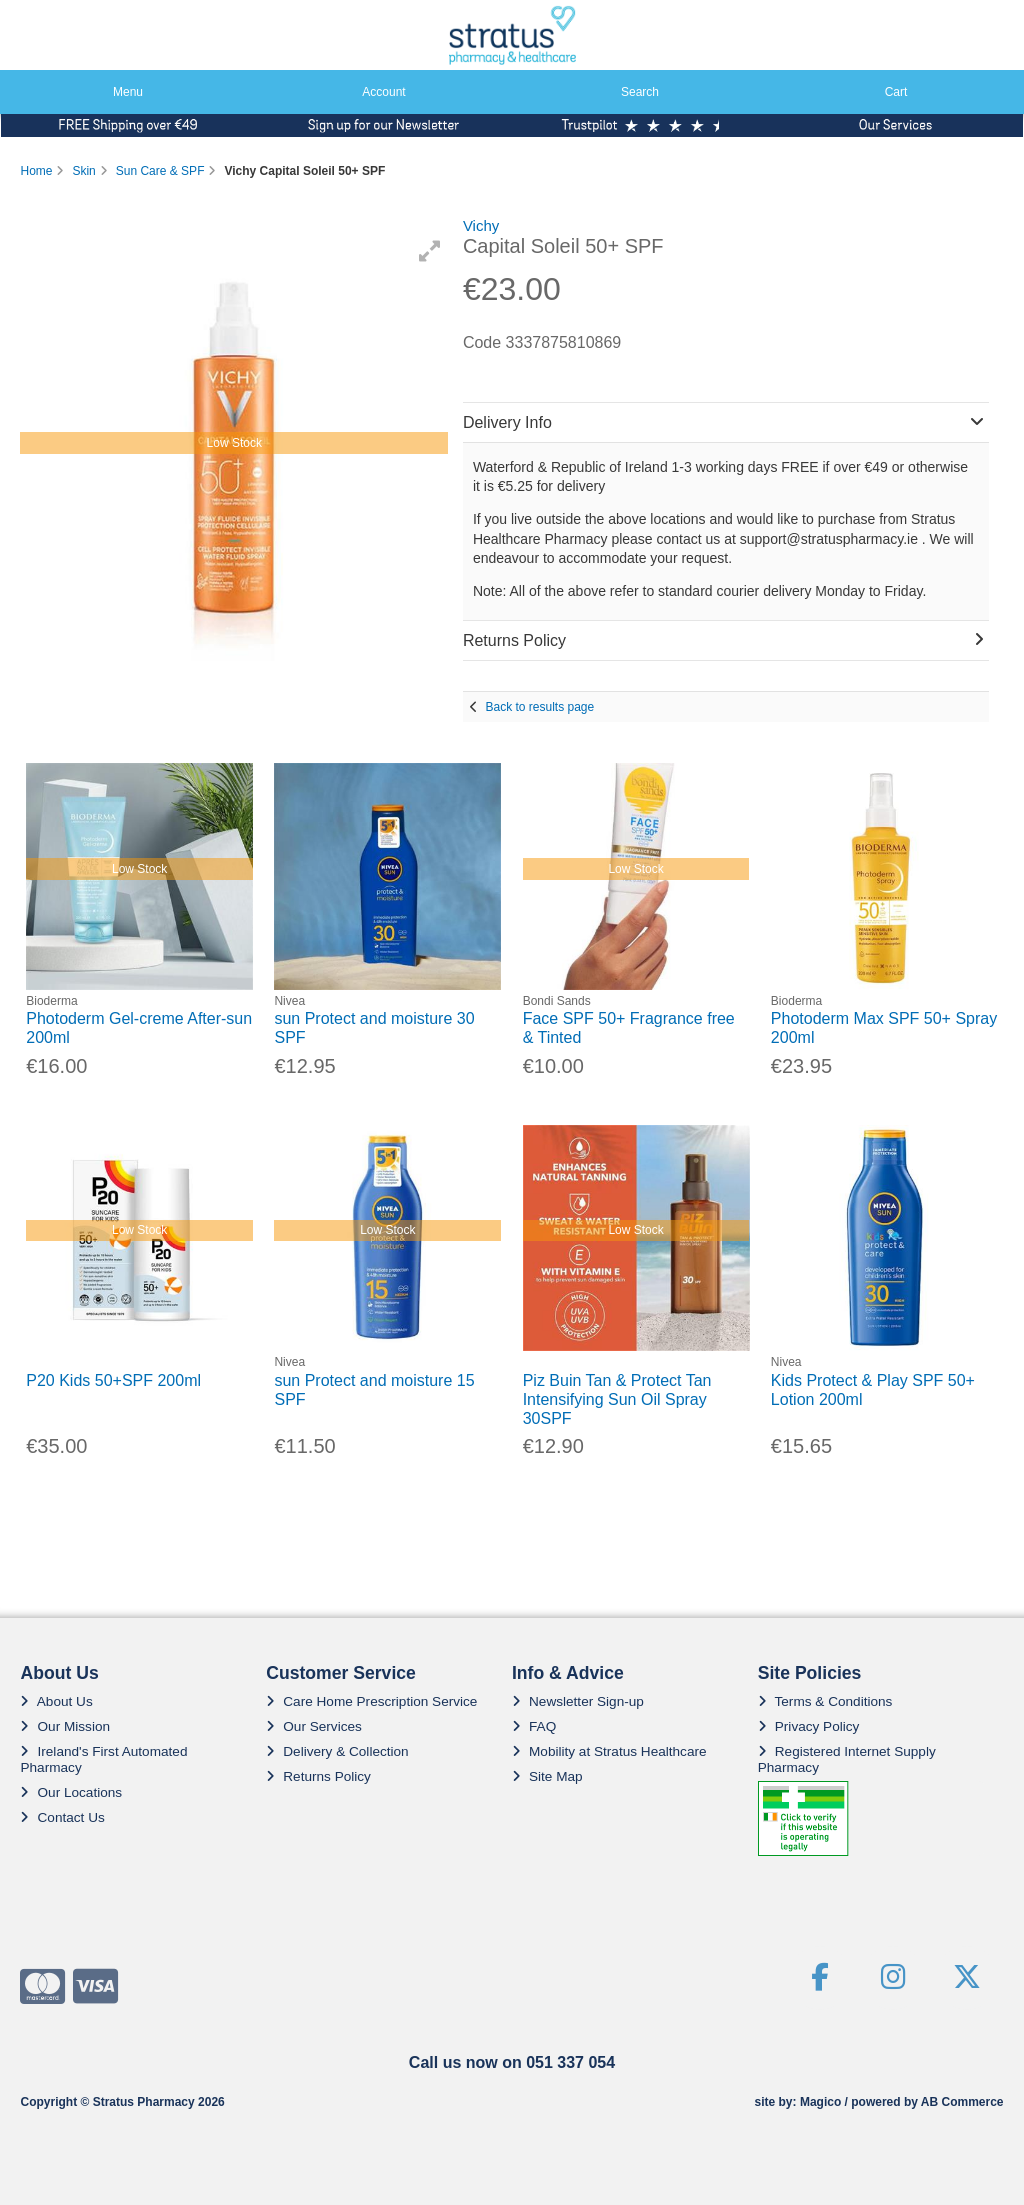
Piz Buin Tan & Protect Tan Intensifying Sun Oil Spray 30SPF (617, 1399)
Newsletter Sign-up (578, 1701)
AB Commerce (962, 2102)
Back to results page (539, 707)
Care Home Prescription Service (371, 1701)
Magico (820, 2102)
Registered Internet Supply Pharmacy (847, 1759)
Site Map (547, 1776)
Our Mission (65, 1726)
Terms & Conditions (825, 1701)
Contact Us (62, 1817)
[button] (430, 251)
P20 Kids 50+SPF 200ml (113, 1380)
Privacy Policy (809, 1726)
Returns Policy (318, 1776)
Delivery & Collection (337, 1751)
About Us (56, 1701)
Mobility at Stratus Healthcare (609, 1751)
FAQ (534, 1726)
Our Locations (71, 1792)
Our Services (314, 1726)
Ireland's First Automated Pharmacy (103, 1759)
